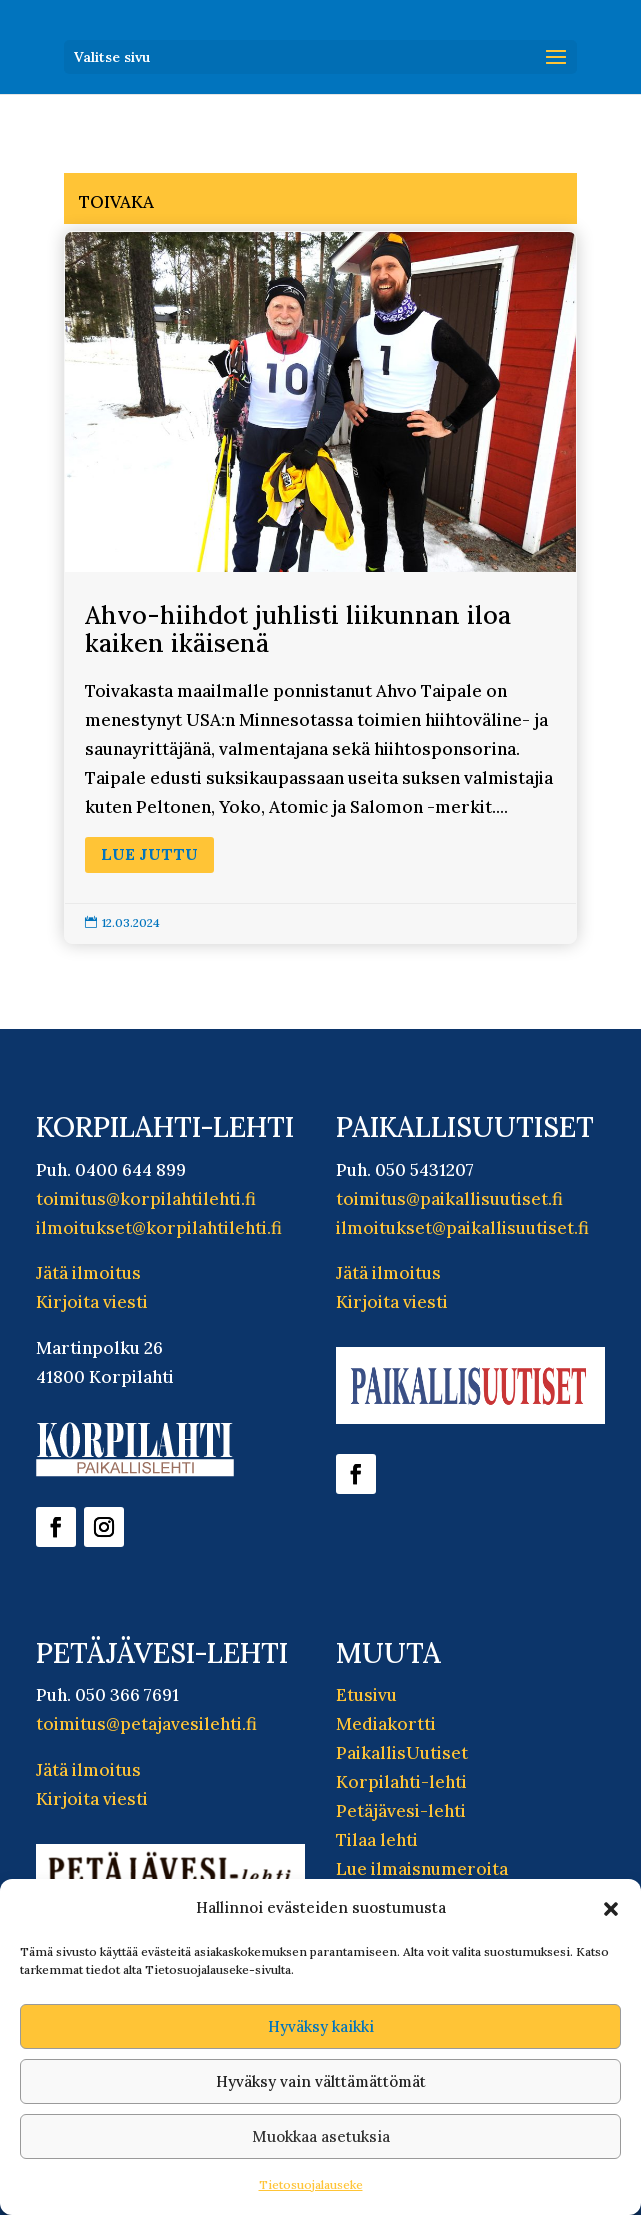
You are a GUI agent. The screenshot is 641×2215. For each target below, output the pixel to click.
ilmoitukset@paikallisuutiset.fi (462, 1228)
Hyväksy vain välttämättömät (321, 2081)
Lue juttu (149, 854)
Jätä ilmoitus (88, 1273)
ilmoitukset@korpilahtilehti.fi (159, 1228)
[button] (611, 1909)
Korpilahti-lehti (401, 1782)
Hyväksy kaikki (321, 2026)
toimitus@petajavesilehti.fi (146, 1724)
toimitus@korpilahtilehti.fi (146, 1199)
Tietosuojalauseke (311, 2184)
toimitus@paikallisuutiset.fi (449, 1199)
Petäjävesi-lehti (401, 1811)
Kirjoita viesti (92, 1302)
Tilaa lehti (377, 1840)
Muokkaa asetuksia (321, 2136)
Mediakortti (386, 1724)
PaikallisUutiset (402, 1753)
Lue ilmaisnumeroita (422, 1869)
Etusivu (366, 1695)
